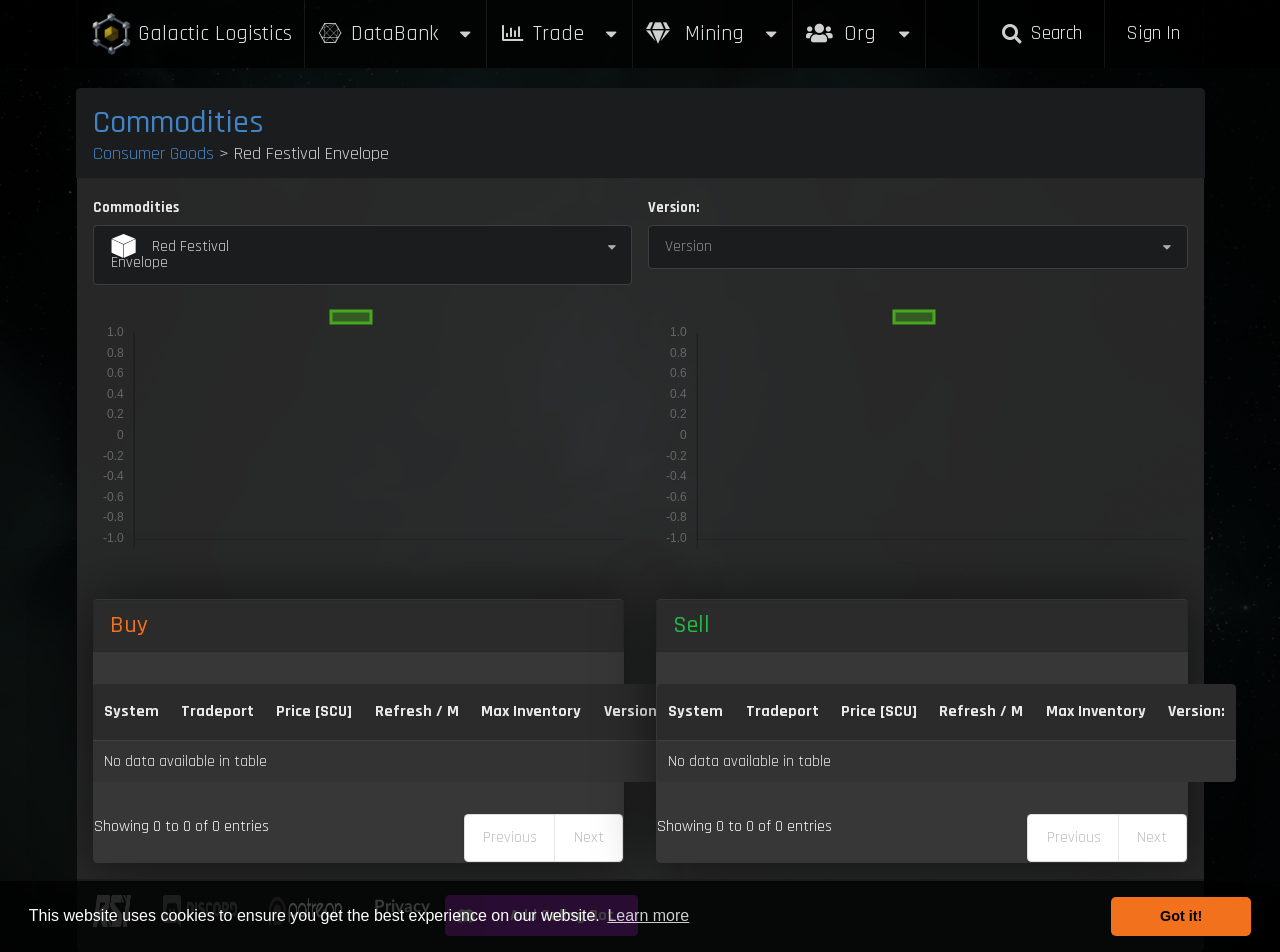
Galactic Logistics (191, 34)
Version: (673, 207)
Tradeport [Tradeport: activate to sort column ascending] (217, 711)
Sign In (1153, 33)
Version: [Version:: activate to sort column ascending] (632, 711)
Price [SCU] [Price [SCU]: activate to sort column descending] (314, 711)
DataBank (396, 33)
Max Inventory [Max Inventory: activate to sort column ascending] (531, 711)
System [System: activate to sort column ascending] (131, 711)
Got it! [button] (1181, 916)
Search (1041, 33)
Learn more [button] (648, 915)
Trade (560, 33)
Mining (713, 33)
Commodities (178, 122)
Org (859, 23)
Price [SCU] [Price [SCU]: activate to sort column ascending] (879, 711)
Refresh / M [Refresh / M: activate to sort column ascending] (417, 711)
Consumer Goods (153, 153)
